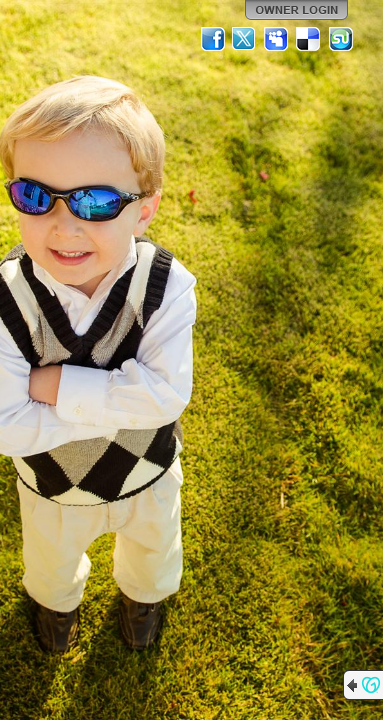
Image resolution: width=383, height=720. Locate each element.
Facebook (213, 39)
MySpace (277, 39)
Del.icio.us (309, 39)
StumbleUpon (341, 39)
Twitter (245, 39)
